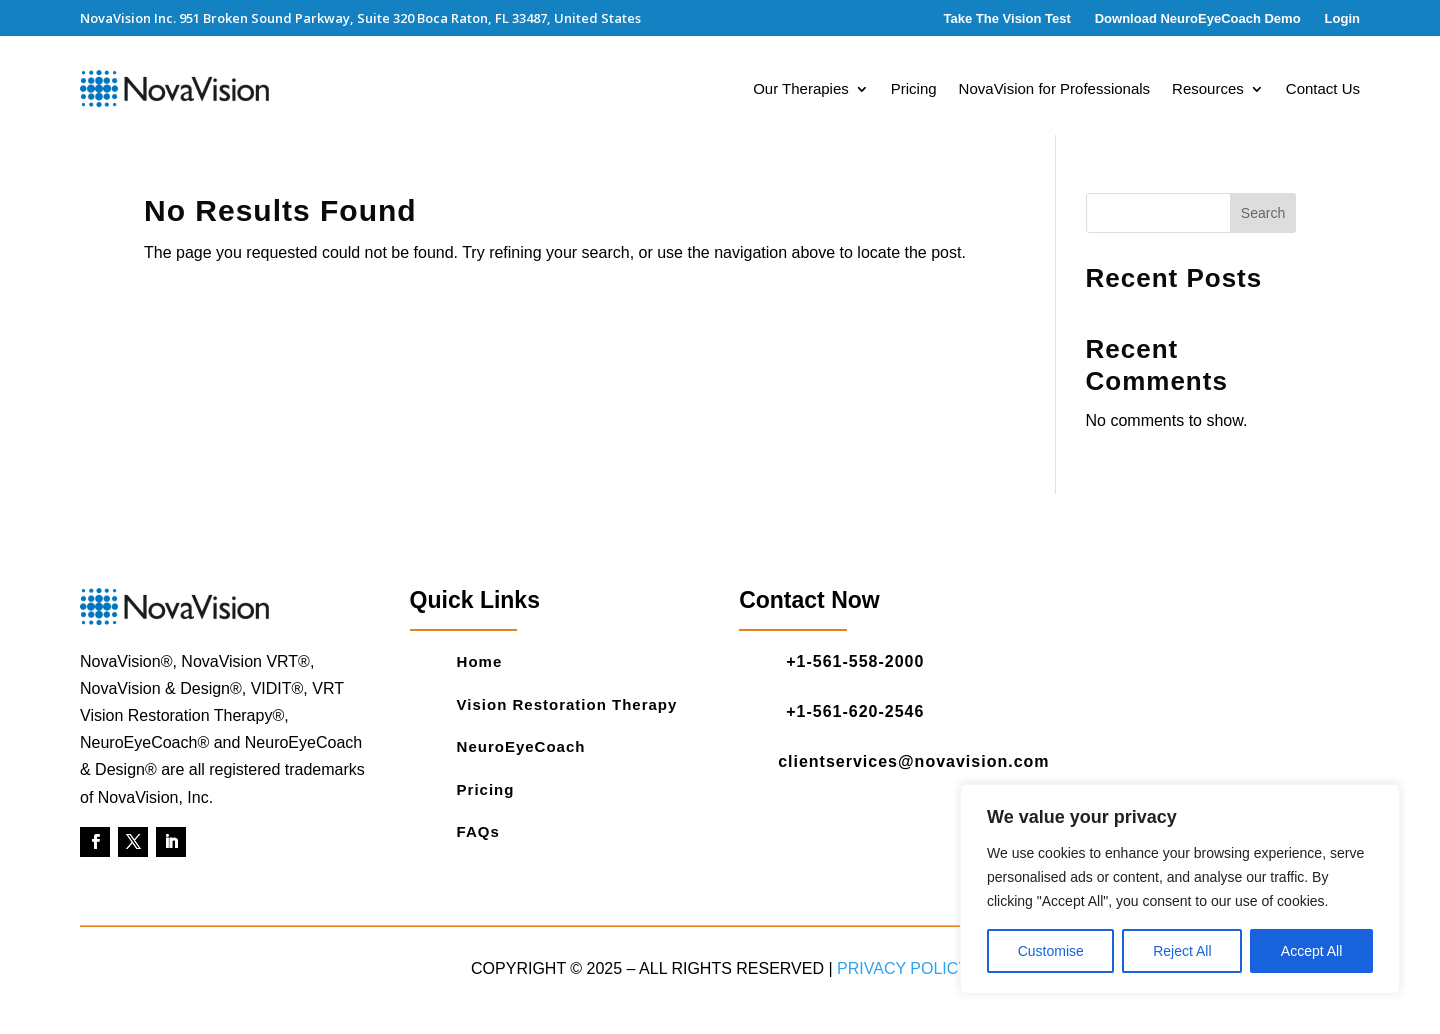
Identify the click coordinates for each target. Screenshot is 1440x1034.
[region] (1180, 889)
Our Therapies (801, 89)
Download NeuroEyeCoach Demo (1198, 18)
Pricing (914, 89)
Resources (1208, 89)
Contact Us (1323, 89)
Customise (1051, 951)
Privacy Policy (903, 968)
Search (1263, 213)
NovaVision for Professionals (1054, 89)
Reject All (1182, 951)
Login (1342, 18)
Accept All (1311, 951)
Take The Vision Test (1007, 18)
